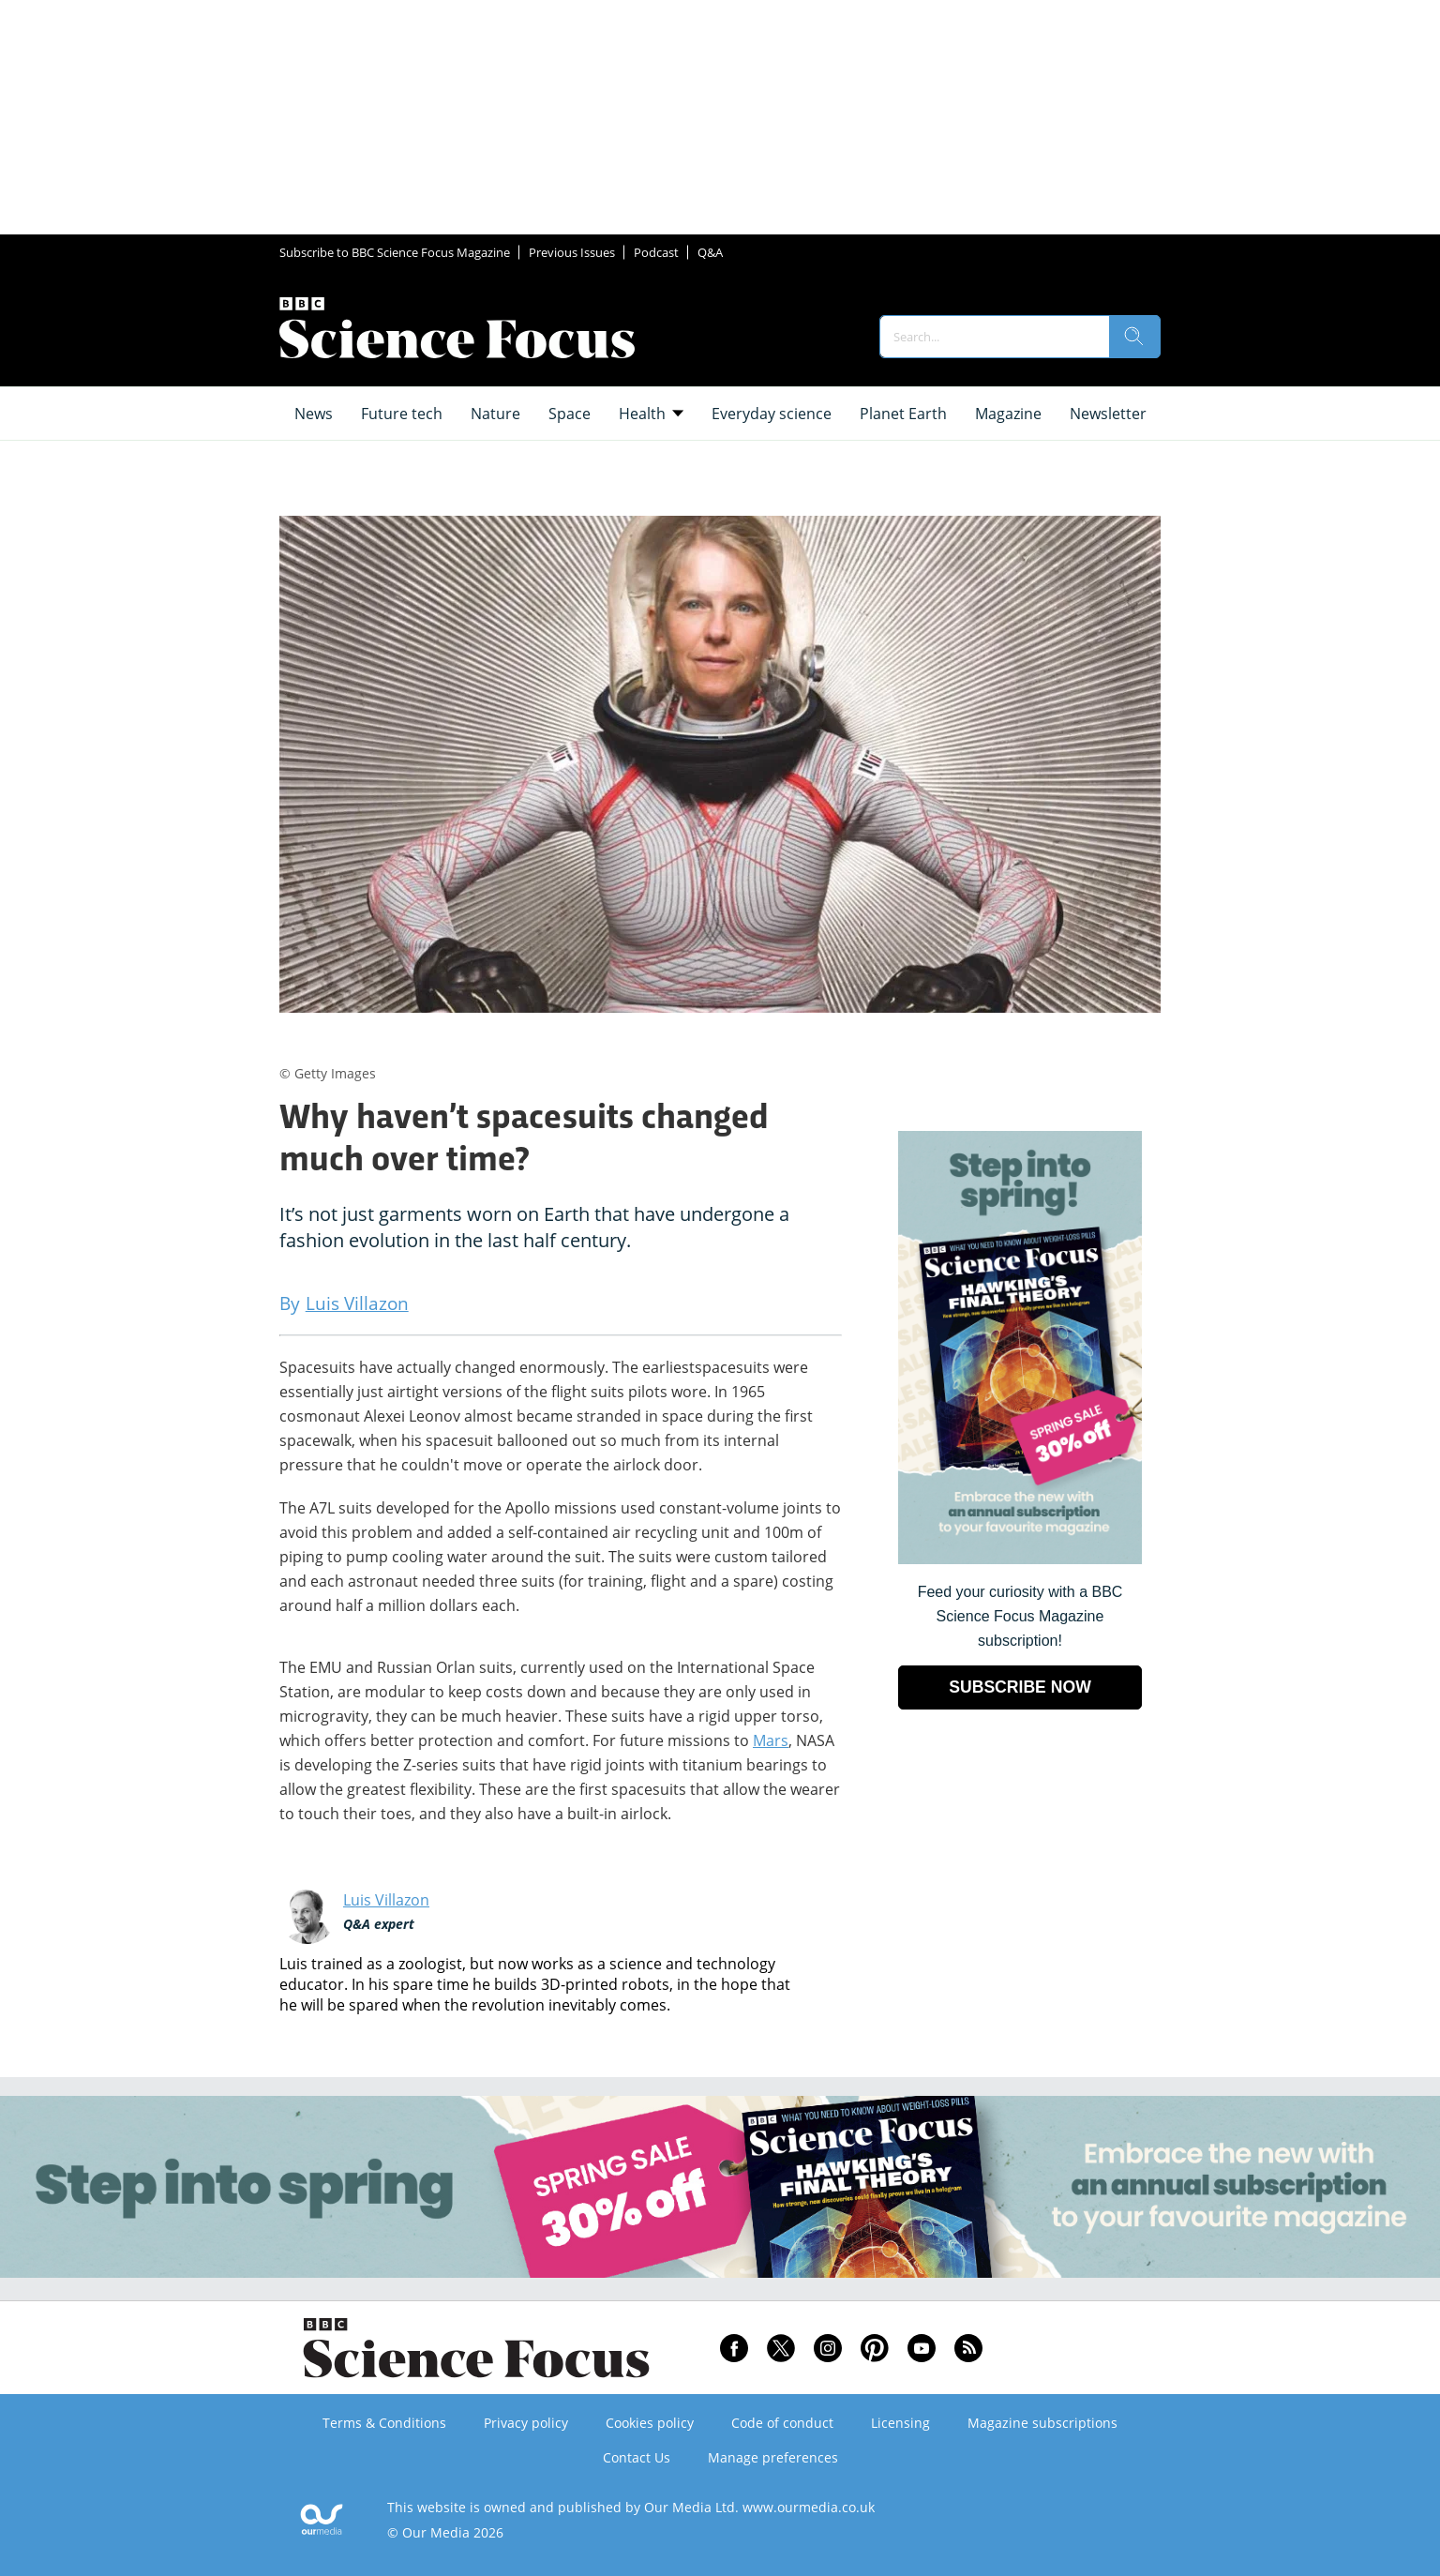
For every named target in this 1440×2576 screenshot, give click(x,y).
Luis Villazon (386, 1900)
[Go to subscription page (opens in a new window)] (1020, 1559)
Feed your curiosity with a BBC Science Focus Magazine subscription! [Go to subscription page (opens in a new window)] (1020, 1616)
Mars (770, 1740)
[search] (1134, 336)
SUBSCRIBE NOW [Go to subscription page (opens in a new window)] (1020, 1687)
